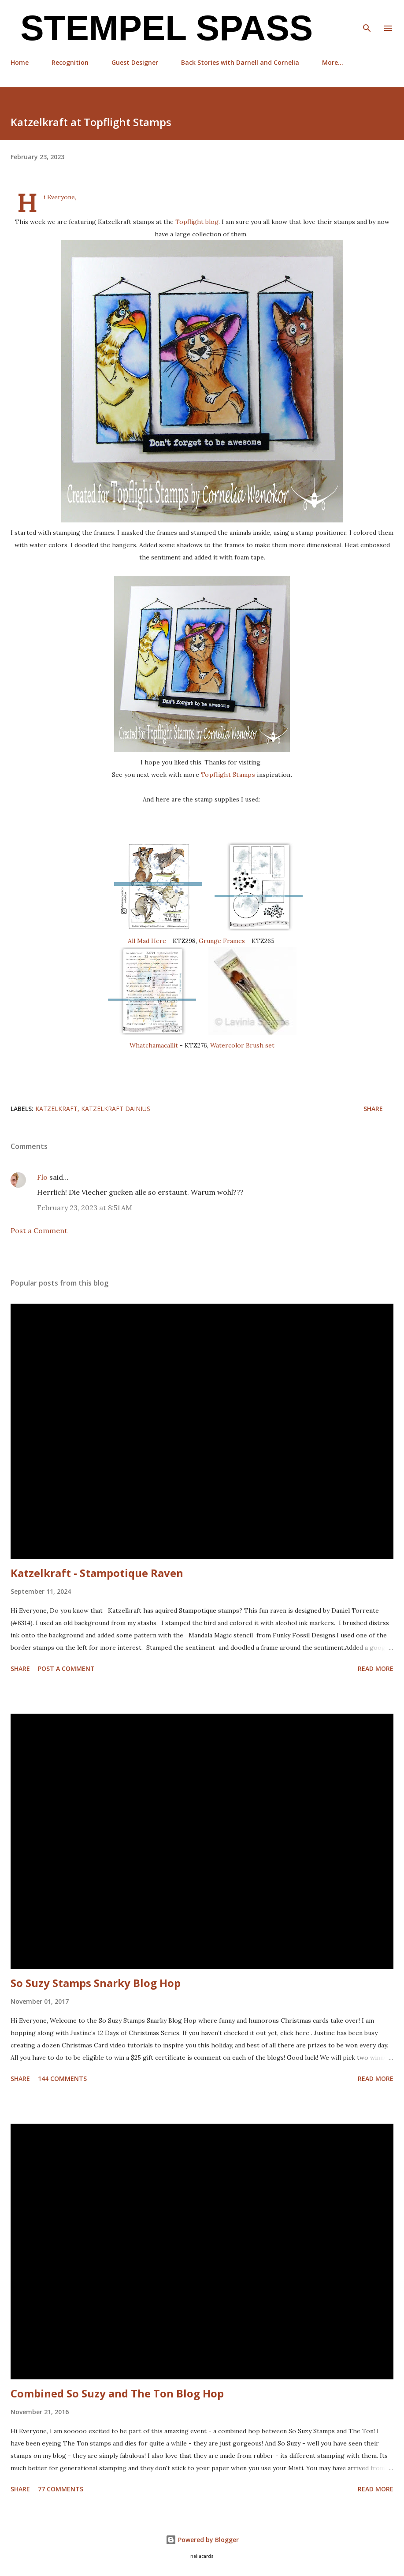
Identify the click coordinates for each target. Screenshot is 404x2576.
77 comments (60, 2489)
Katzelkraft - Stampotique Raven (97, 1573)
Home (20, 62)
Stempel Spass (162, 28)
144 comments (62, 2078)
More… (332, 62)
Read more (375, 1668)
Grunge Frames (222, 941)
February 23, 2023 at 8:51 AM (84, 1207)
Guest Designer (134, 62)
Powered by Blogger (202, 2539)
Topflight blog (197, 222)
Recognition (70, 62)
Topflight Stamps (228, 775)
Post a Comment (39, 1230)
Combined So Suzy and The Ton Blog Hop (117, 2393)
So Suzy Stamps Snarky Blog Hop (96, 1983)
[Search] (367, 16)
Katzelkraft (56, 1108)
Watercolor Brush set (242, 1045)
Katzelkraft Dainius (115, 1108)
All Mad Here (148, 941)
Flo (42, 1177)
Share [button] (373, 1108)
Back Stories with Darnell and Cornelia (240, 62)
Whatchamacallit (155, 1045)
